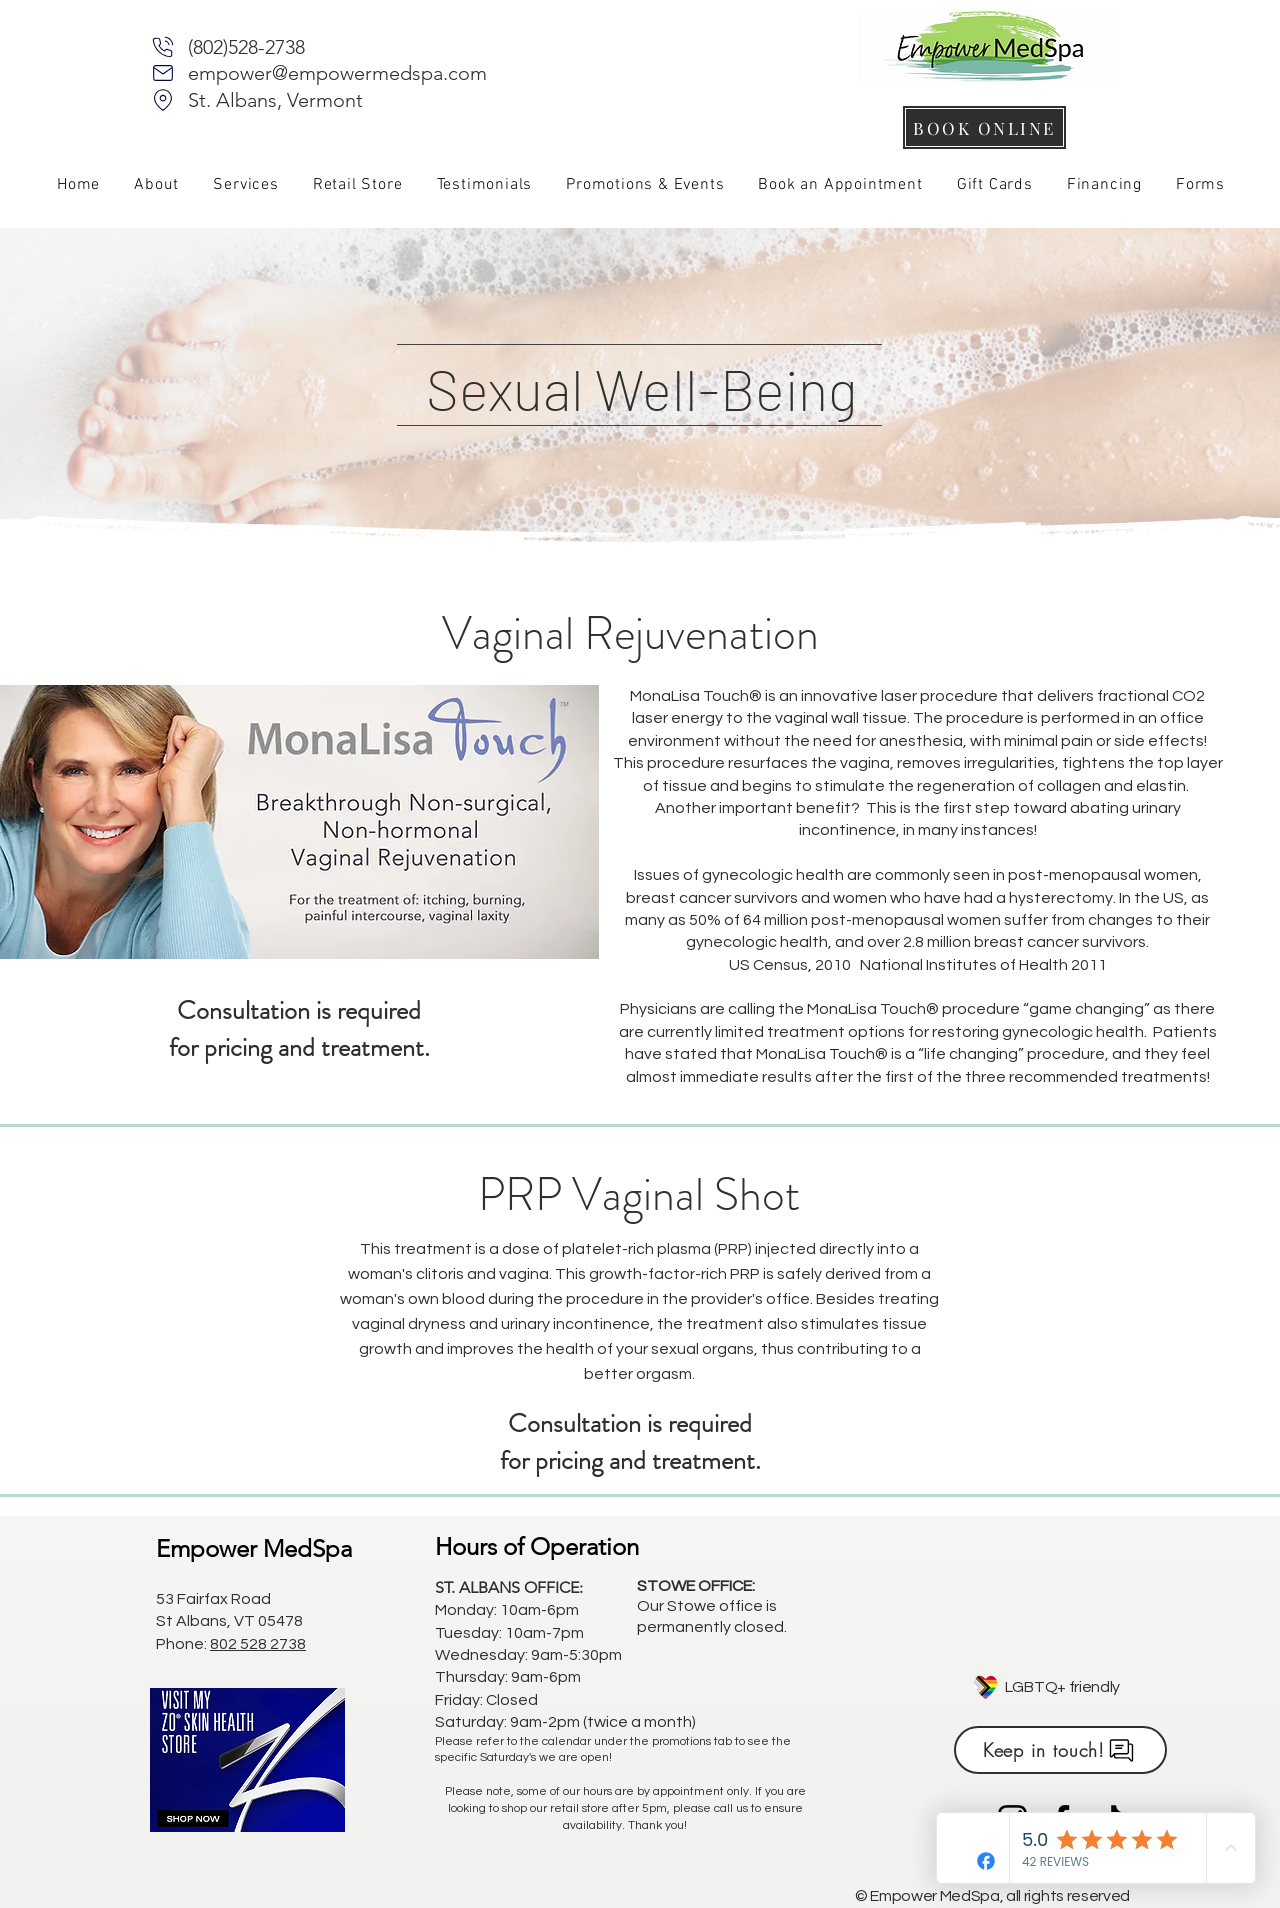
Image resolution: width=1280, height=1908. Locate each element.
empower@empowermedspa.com (337, 73)
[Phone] (163, 47)
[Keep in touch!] (1060, 1750)
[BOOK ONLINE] (984, 127)
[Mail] (163, 73)
